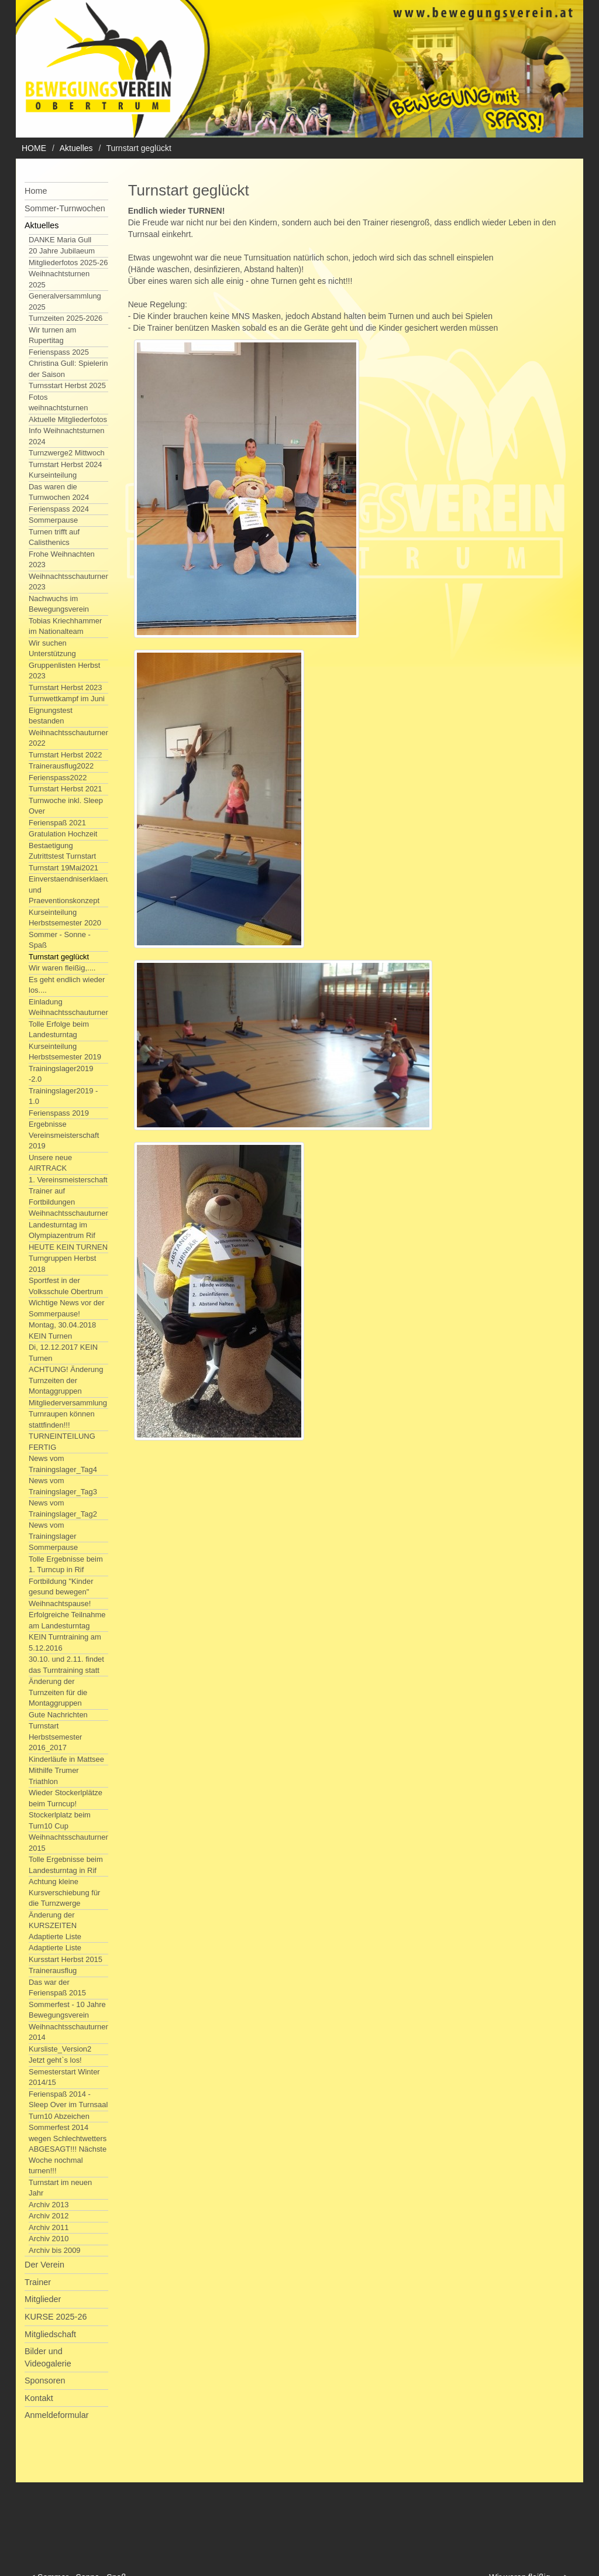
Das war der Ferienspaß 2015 (57, 1988)
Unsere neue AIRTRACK (50, 1163)
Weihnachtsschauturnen (69, 1213)
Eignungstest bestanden (51, 716)
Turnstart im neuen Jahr (60, 2188)
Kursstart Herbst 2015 (65, 1959)
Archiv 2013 (48, 2204)
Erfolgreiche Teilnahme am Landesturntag (67, 1620)
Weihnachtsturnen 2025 (59, 279)
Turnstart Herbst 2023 (65, 687)
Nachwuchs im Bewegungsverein (59, 604)
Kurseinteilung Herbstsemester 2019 (65, 1052)
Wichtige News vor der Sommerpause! (67, 1308)
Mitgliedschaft (50, 2334)
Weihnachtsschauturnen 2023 (69, 582)
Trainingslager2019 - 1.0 (63, 1096)
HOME (34, 148)
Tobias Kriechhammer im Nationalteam (65, 626)
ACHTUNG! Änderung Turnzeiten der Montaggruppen (66, 1380)
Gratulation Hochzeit (63, 833)
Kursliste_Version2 (60, 2049)
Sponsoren (45, 2380)
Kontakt (39, 2398)
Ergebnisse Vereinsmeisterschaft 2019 (64, 1135)
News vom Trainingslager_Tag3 (63, 1486)
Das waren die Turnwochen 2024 (59, 492)
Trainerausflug (53, 1970)
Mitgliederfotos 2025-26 (68, 262)
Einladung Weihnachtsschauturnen (69, 1007)
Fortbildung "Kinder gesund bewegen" (61, 1587)
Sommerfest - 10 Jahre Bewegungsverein (67, 2010)
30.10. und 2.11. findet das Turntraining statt (66, 1665)
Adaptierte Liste (55, 1947)
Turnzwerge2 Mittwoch (67, 452)
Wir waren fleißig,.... (62, 967)
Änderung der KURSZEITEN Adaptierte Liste (55, 1925)
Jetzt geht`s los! (55, 2060)
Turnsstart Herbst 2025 (67, 385)
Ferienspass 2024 (59, 509)
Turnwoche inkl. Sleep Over (66, 806)
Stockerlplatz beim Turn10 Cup (60, 1820)
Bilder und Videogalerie (48, 2357)
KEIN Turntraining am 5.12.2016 (65, 1642)
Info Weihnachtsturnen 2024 (66, 436)
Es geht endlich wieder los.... (67, 985)
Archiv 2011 (48, 2227)
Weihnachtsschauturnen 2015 (69, 1843)
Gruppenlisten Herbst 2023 (64, 671)
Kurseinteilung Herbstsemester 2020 (65, 918)
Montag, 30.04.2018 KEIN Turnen (62, 1330)
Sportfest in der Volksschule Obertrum (66, 1286)
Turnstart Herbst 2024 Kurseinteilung (65, 470)
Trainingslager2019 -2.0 (61, 1074)
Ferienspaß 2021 (57, 822)
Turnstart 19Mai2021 (63, 867)
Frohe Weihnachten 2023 (62, 560)
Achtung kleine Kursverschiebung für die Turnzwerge (64, 1892)
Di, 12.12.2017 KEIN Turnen (63, 1353)
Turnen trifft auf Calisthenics (54, 537)
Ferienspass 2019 (59, 1113)
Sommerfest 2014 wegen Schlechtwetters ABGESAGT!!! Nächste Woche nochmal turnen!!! (67, 2149)
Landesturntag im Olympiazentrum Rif (62, 1230)
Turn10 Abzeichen (59, 2116)
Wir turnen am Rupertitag (52, 335)
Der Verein (44, 2264)
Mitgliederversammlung (68, 1402)
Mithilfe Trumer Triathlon (54, 1776)
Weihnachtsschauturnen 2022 (69, 738)
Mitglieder (43, 2299)
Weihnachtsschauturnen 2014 (69, 2032)
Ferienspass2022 (58, 777)
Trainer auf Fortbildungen (52, 1196)
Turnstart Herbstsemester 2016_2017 (55, 1736)
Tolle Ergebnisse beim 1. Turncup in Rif (66, 1565)
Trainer (38, 2282)
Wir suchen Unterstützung (52, 648)
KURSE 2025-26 (56, 2316)
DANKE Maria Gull (60, 239)
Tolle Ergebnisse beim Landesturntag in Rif (66, 1865)
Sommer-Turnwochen (65, 208)
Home (36, 190)
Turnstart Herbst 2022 (65, 754)
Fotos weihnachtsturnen (58, 403)
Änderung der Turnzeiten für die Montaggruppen (58, 1692)
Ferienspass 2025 (59, 352)
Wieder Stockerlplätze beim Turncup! (65, 1798)
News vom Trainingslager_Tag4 (63, 1464)
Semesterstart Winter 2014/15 (64, 2077)
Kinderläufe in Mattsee (66, 1759)
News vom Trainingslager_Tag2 (63, 1508)
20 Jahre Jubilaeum (62, 250)
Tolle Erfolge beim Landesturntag (59, 1030)
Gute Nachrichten (58, 1714)
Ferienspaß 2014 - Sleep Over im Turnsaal (68, 2099)
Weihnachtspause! (60, 1603)
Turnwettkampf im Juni (67, 698)
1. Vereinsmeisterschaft (68, 1179)
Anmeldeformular (57, 2415)
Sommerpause (53, 520)
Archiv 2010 (48, 2238)
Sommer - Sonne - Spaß (60, 940)
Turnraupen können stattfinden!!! (62, 1419)
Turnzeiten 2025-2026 (65, 318)
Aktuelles (76, 148)
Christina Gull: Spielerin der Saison (68, 369)
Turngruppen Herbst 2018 (62, 1264)
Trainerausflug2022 (61, 766)
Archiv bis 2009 (55, 2250)
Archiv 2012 (48, 2215)
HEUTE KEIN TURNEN (68, 1247)
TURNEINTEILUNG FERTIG (62, 1442)
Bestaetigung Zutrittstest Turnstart (62, 851)
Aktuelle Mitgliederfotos (68, 419)
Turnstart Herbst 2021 (65, 788)
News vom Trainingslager (53, 1531)
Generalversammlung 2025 (65, 301)
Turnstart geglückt (59, 956)
